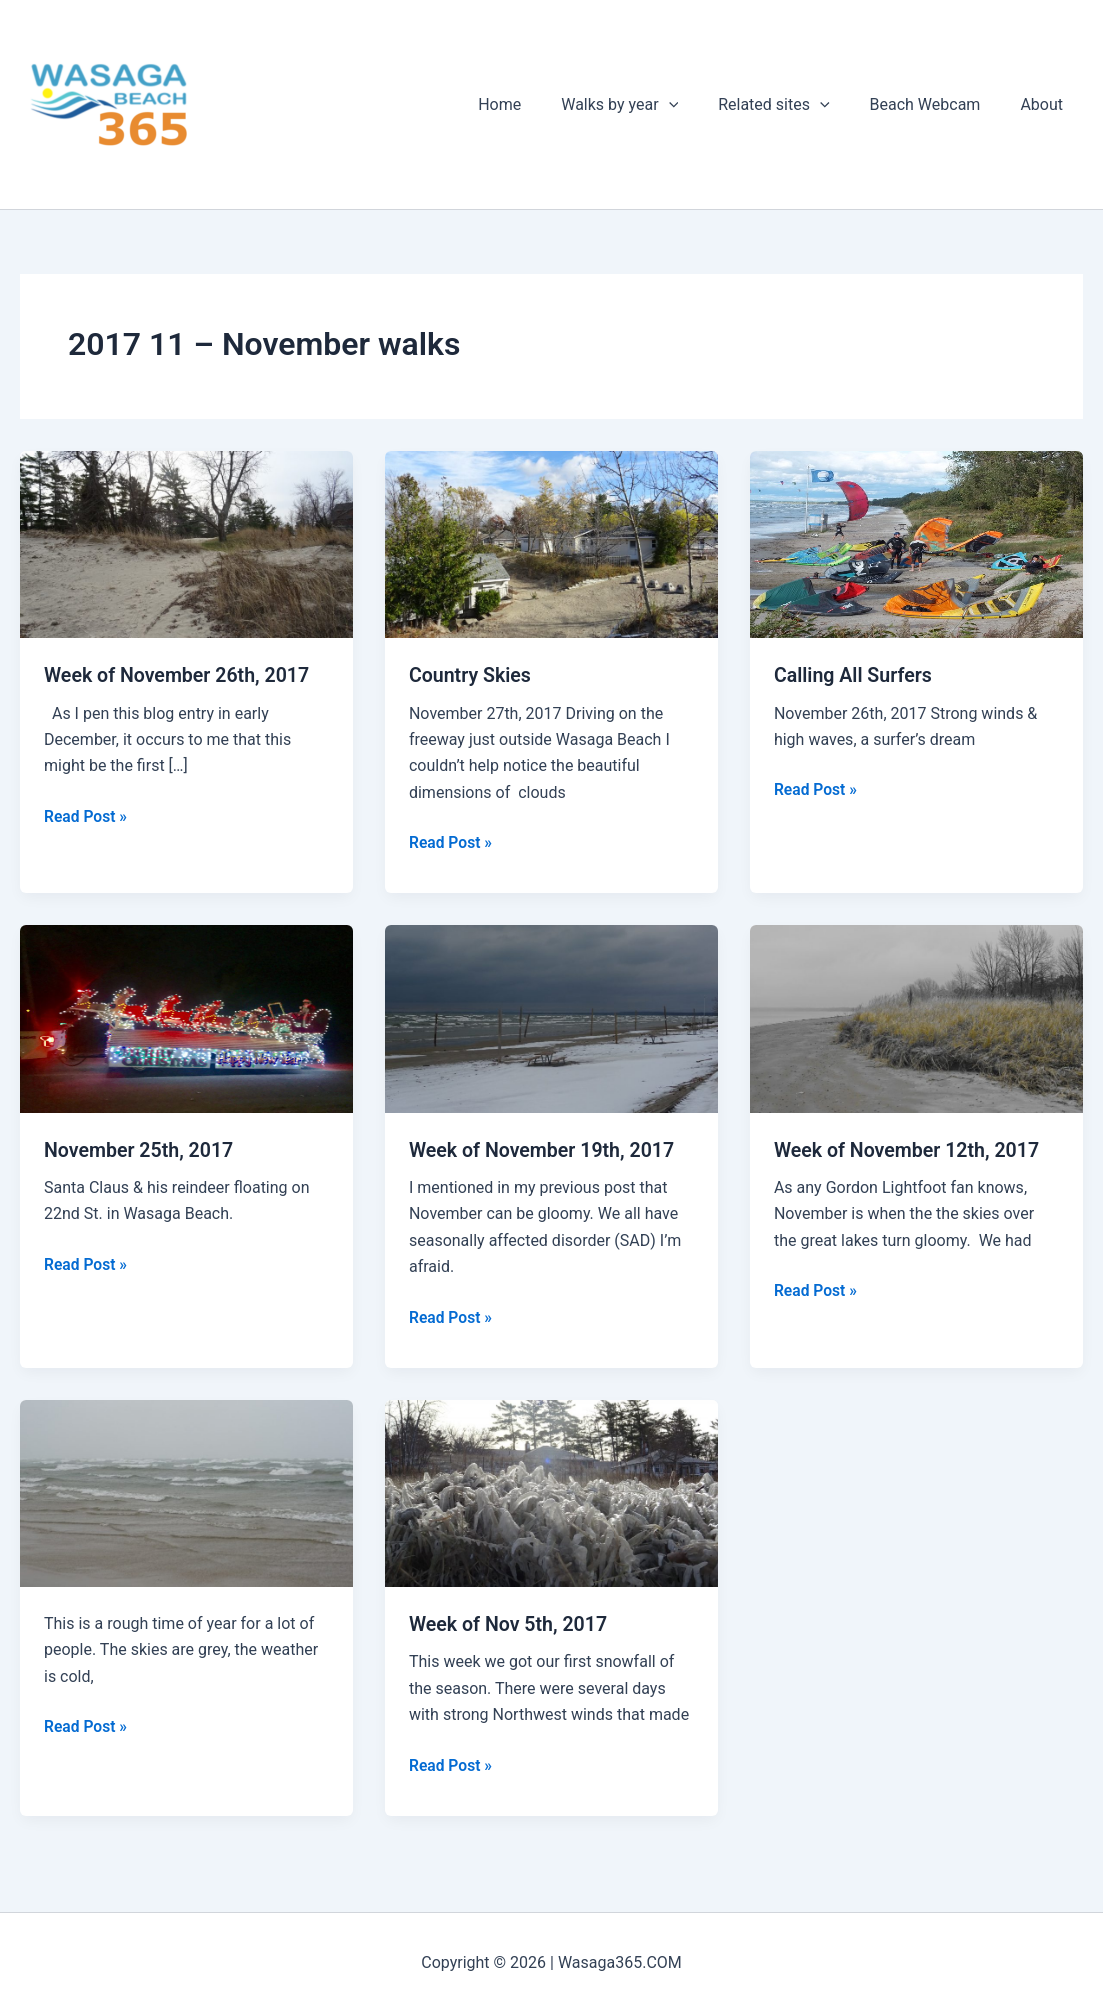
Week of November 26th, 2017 (179, 675)
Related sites (793, 105)
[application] (697, 105)
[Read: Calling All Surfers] (916, 543)
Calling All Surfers (855, 675)
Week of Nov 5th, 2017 (510, 1623)
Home (535, 104)
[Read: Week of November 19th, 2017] (551, 1017)
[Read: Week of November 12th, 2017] (916, 1017)
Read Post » (86, 816)
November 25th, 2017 (141, 1149)
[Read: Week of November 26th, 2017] (186, 543)
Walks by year (647, 105)
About (1045, 104)
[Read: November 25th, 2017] (186, 1017)
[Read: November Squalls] (186, 1491)
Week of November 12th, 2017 (909, 1149)
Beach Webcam (937, 104)
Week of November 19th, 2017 (544, 1149)
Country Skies (471, 675)
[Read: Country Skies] (551, 543)
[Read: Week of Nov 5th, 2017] (551, 1491)
